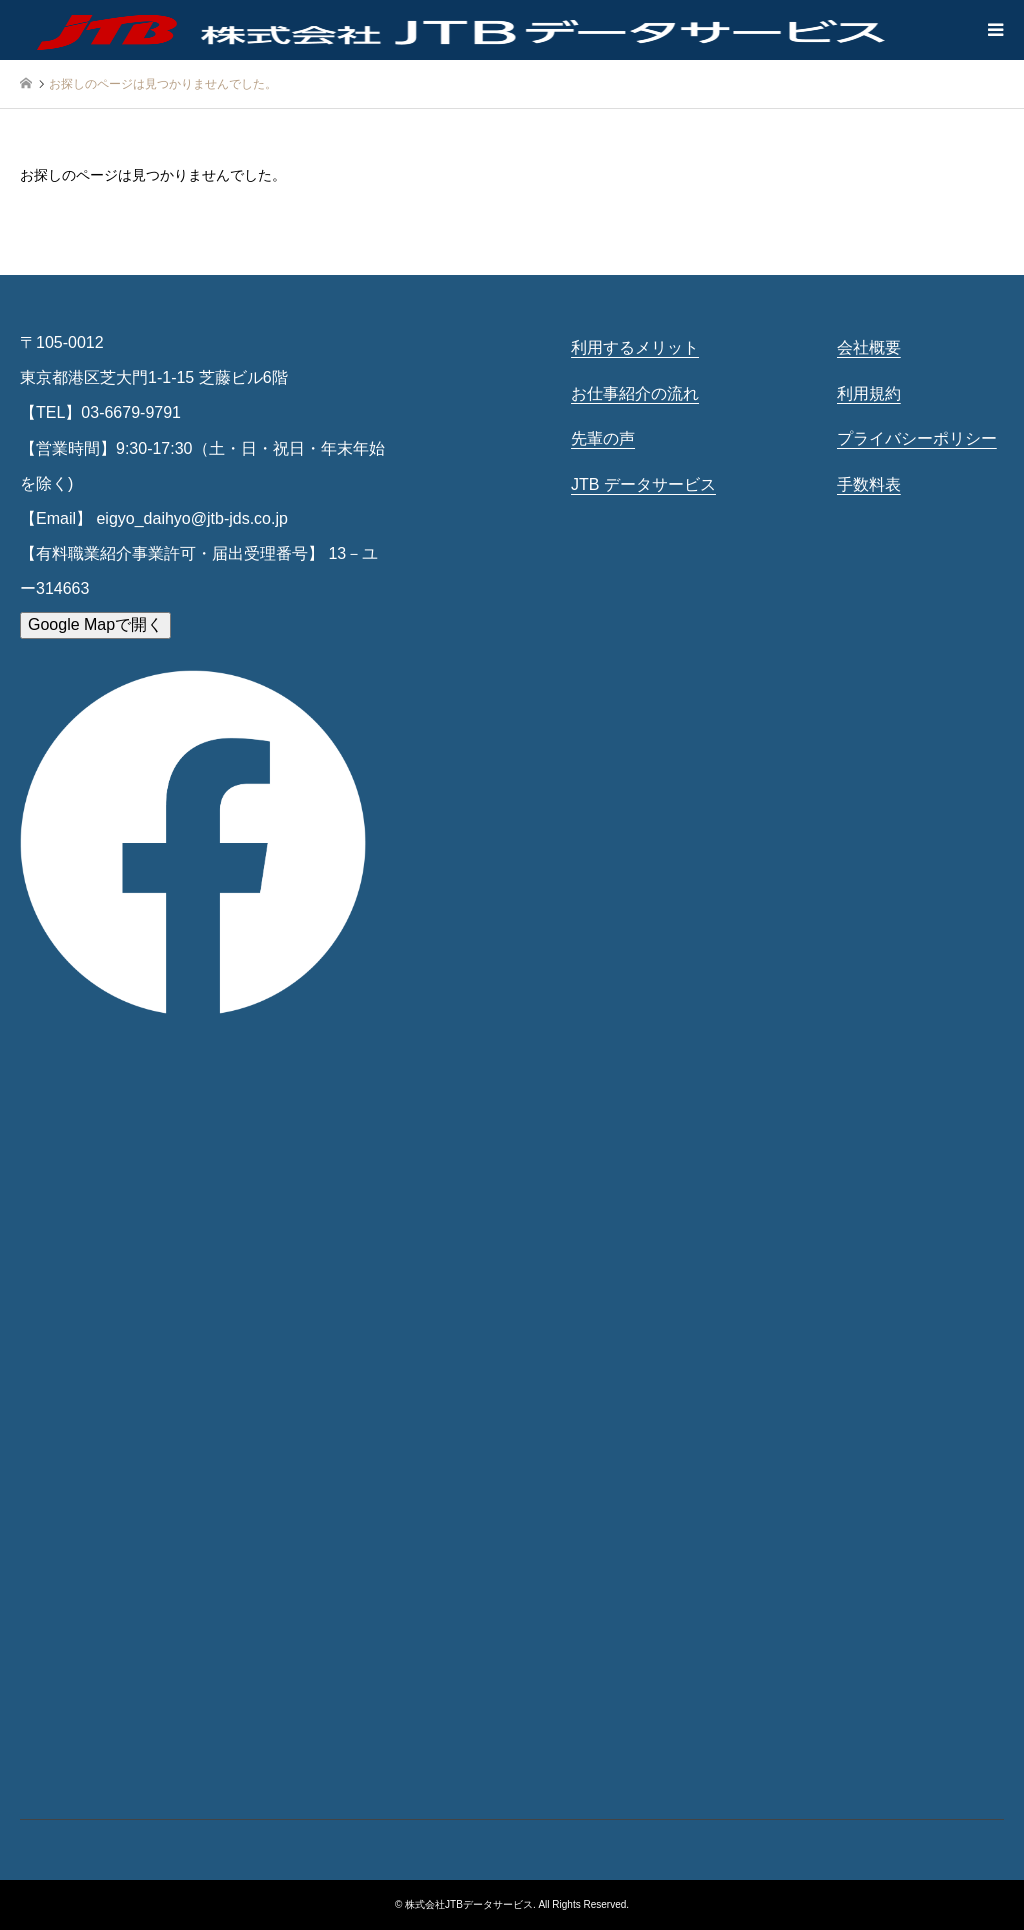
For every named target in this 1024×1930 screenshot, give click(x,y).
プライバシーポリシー (917, 438)
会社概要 (869, 347)
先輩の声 (603, 438)
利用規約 (869, 393)
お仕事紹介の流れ (635, 393)
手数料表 (869, 484)
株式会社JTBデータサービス (469, 1904)
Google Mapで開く (95, 624)
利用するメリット (635, 347)
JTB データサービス (643, 484)
